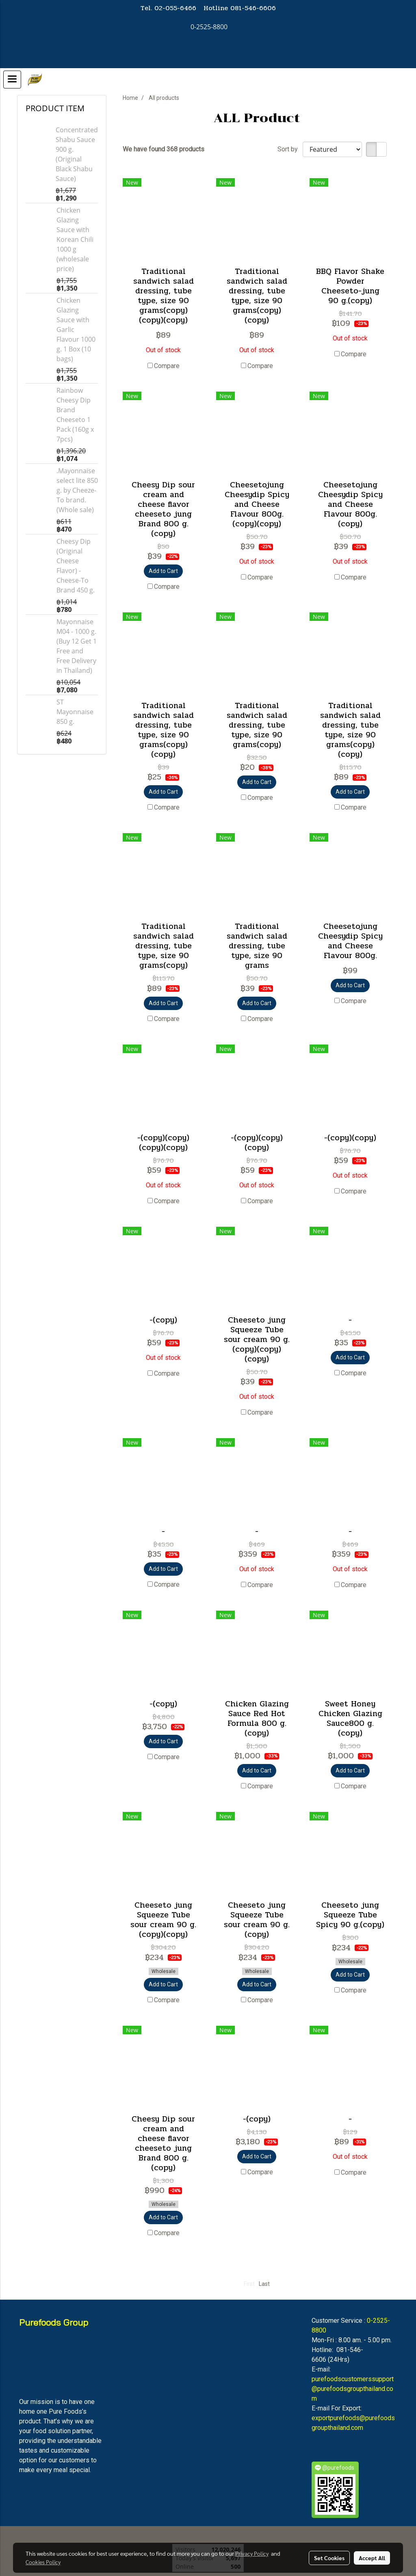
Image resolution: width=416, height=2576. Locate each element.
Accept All (372, 2557)
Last (264, 2284)
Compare (167, 366)
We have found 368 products (163, 149)
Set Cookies (329, 2557)
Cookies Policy (43, 2561)
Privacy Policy (252, 2553)
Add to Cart (163, 571)
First (249, 2284)
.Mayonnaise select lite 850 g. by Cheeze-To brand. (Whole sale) (77, 490)
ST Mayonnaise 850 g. (74, 712)
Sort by (290, 149)
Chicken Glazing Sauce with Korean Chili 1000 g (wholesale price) (74, 239)
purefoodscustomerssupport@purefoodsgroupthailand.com (353, 2388)
